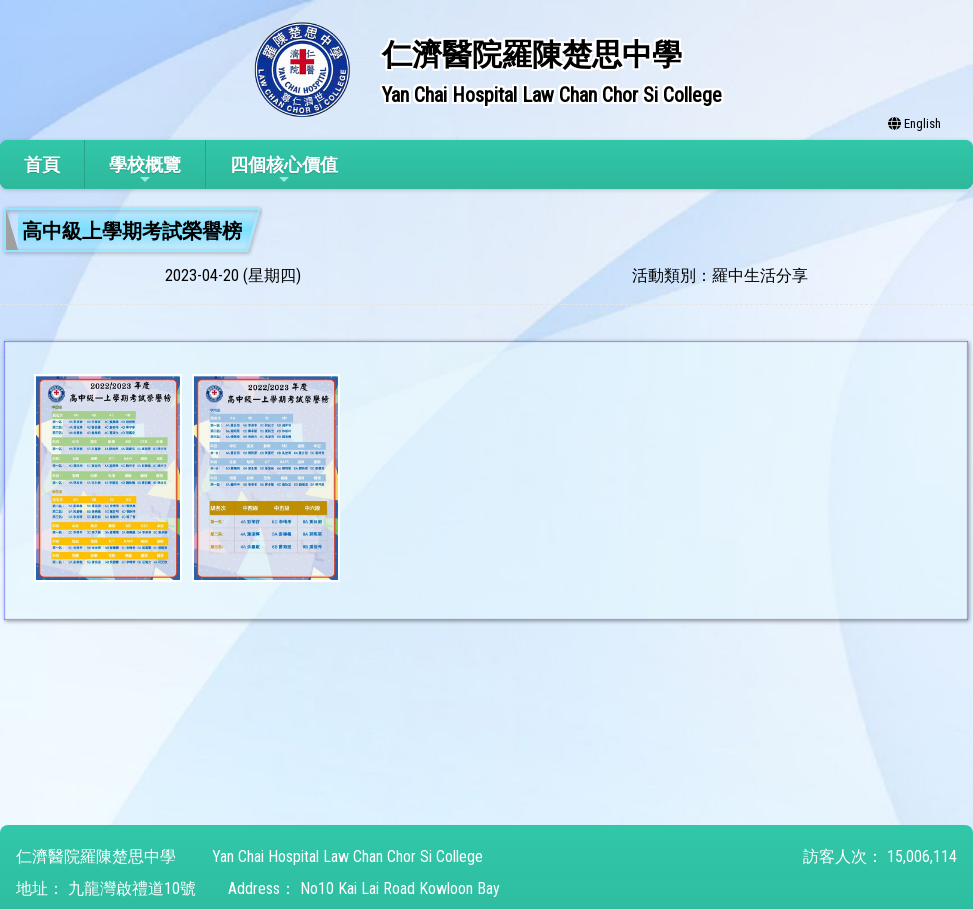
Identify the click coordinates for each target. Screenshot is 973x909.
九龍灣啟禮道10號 (132, 888)
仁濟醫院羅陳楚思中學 (96, 856)
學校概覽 (145, 170)
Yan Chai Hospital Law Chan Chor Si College (347, 856)
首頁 (42, 164)
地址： (40, 888)
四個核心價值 (284, 170)
